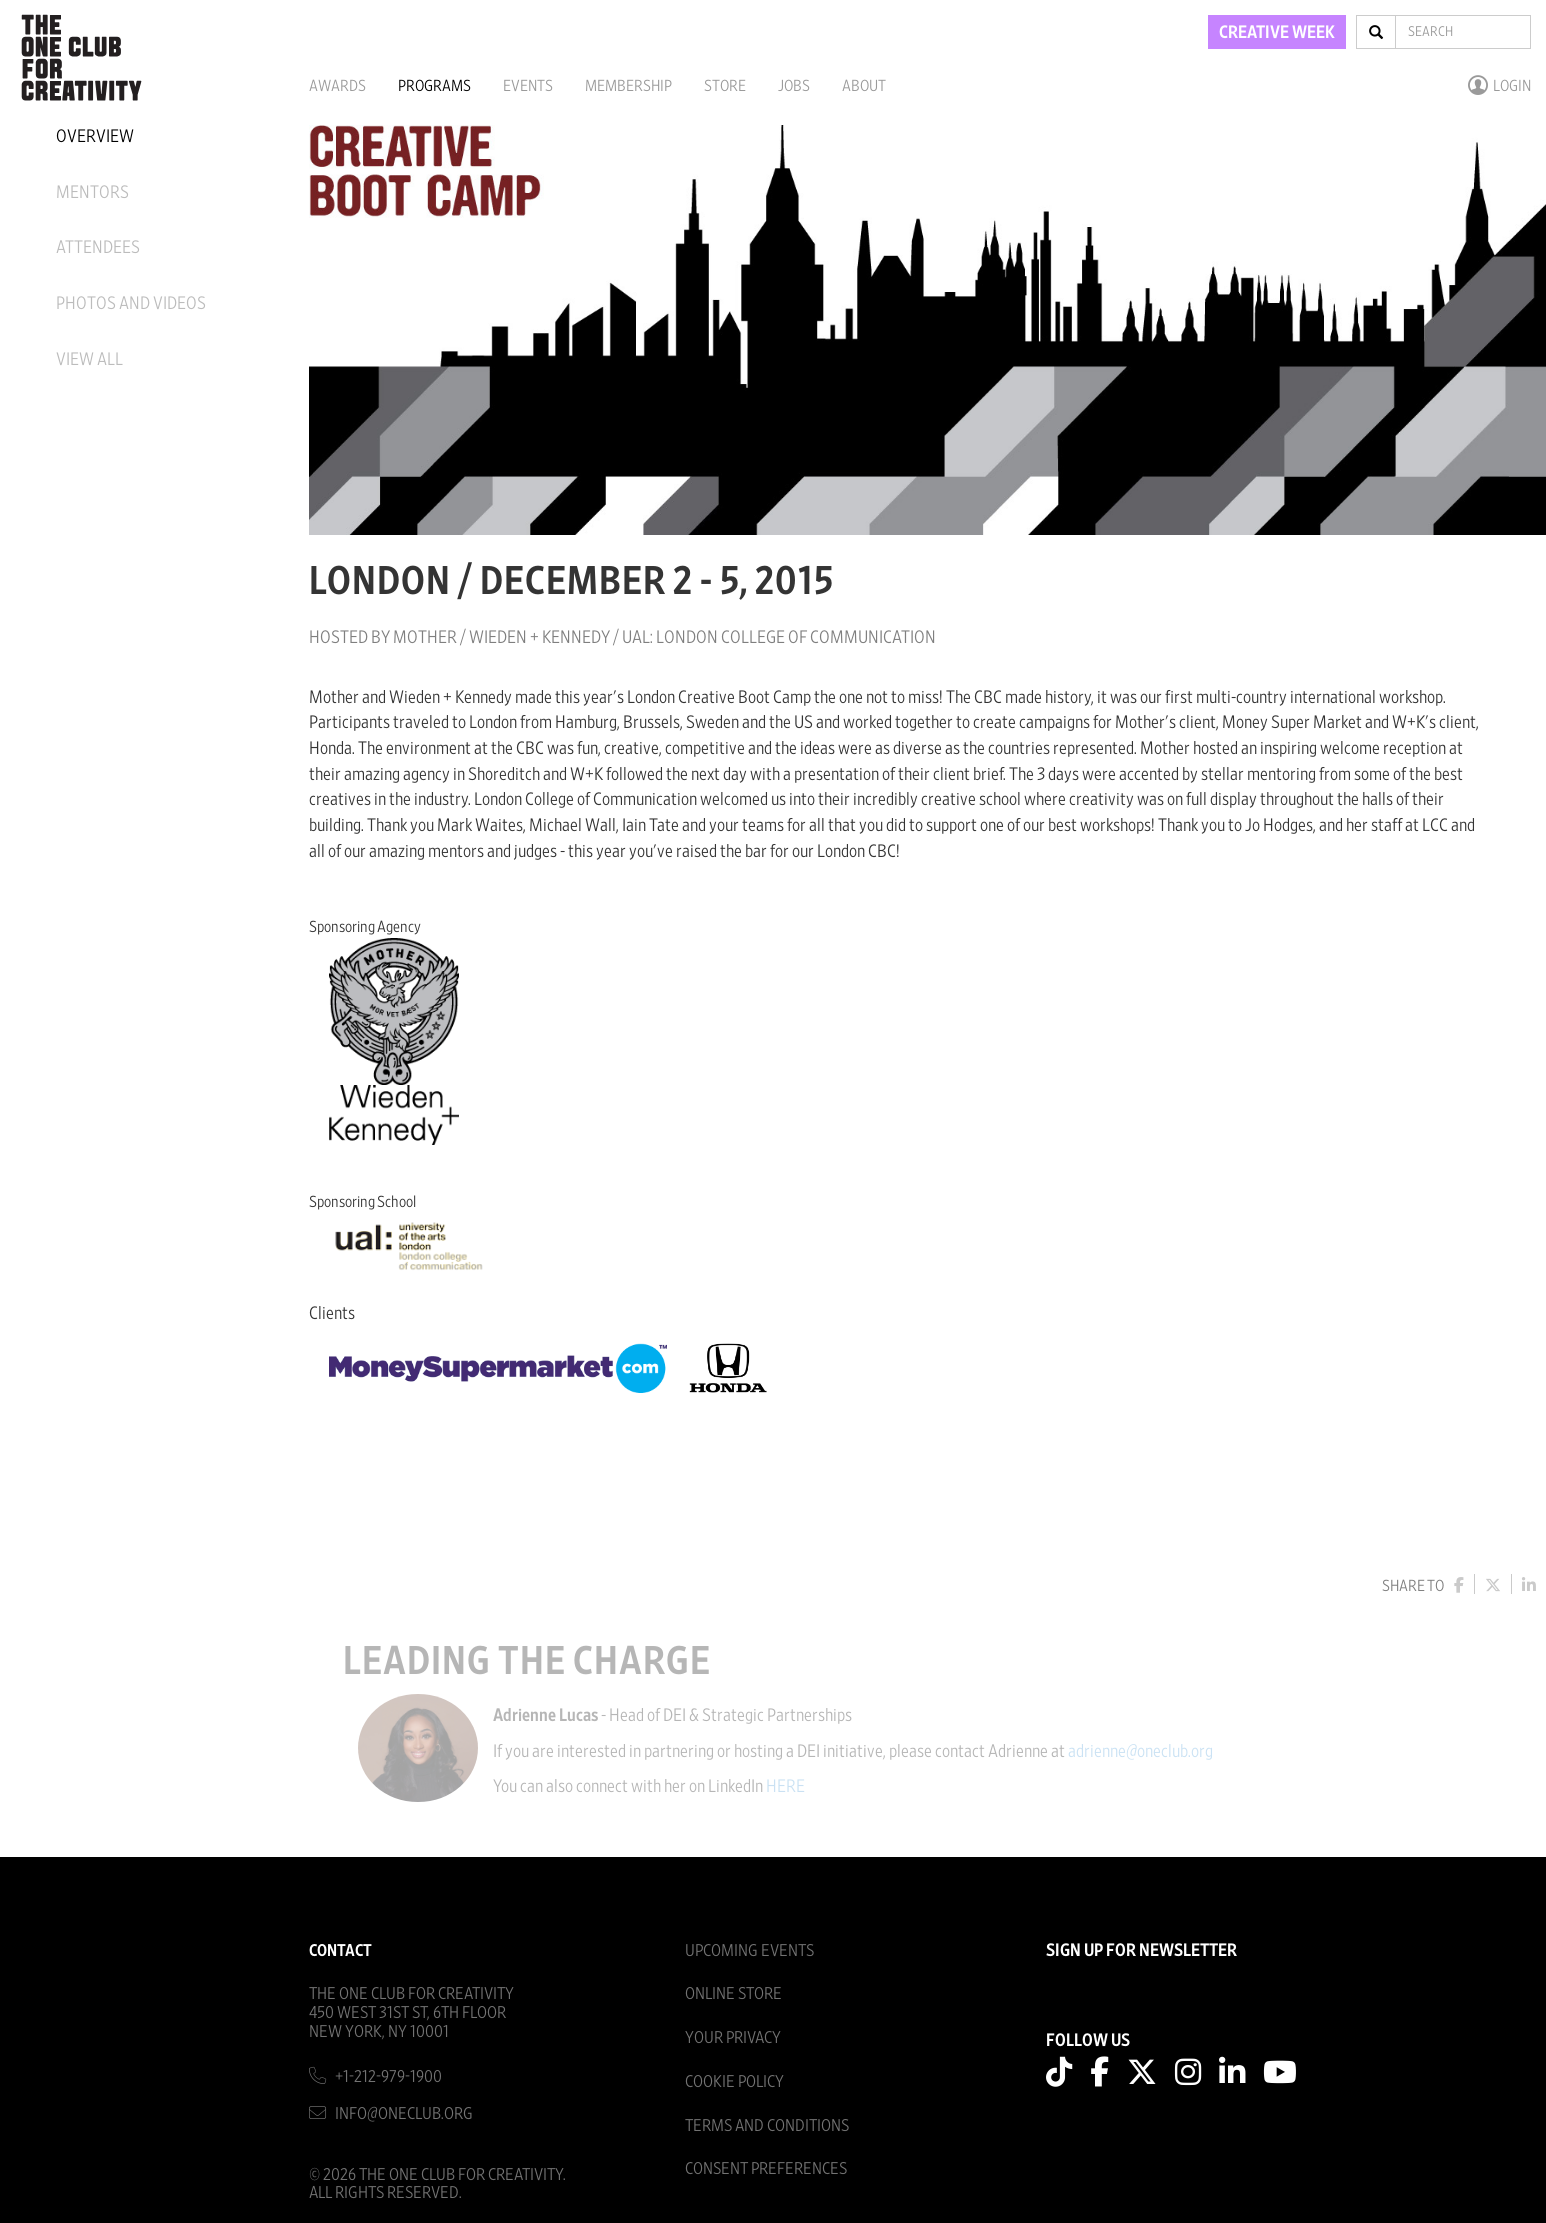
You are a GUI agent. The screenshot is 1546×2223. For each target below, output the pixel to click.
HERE (798, 1787)
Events (528, 86)
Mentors (92, 193)
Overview (95, 137)
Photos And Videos (131, 304)
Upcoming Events (749, 1950)
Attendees (98, 248)
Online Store (733, 1993)
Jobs (794, 86)
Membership (628, 86)
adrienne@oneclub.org (1153, 1752)
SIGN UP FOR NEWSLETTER (1141, 1951)
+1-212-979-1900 (388, 2076)
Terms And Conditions (767, 2125)
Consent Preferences (766, 2168)
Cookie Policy (734, 2081)
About (864, 86)
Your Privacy (733, 2037)
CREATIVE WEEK (1277, 33)
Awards (337, 86)
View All (89, 360)
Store (725, 86)
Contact (340, 1950)
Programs (434, 86)
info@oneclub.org (404, 2113)
